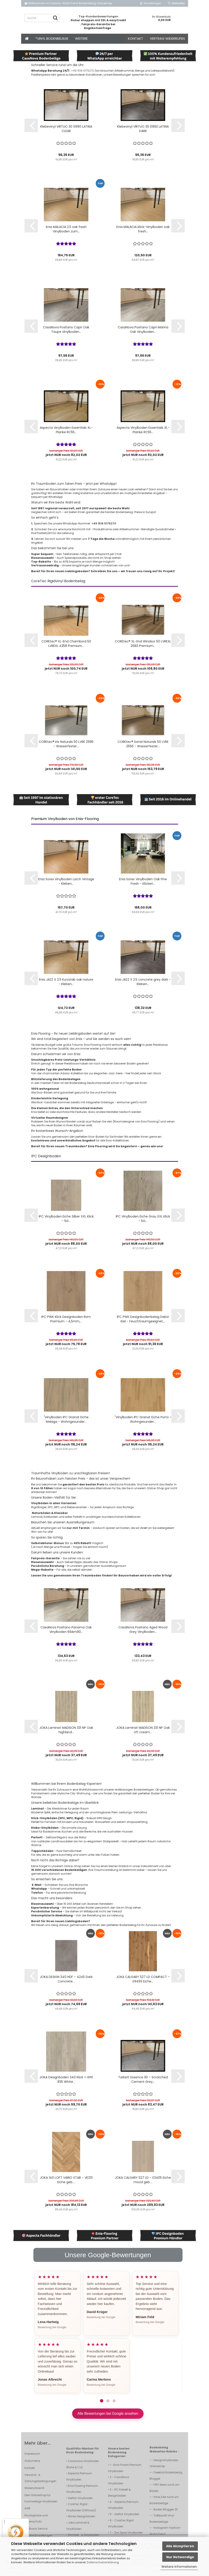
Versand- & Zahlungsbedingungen (40, 2478)
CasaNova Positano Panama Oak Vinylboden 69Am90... (66, 1629)
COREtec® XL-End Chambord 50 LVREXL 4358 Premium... (66, 643)
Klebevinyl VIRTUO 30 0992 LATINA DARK (143, 128)
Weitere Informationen (179, 2566)
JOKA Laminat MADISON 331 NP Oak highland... (66, 1729)
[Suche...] (55, 18)
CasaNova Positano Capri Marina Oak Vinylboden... (143, 329)
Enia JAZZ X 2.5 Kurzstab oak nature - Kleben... (66, 981)
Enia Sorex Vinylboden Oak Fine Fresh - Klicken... (143, 881)
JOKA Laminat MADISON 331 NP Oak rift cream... (143, 1729)
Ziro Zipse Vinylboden (128, 2533)
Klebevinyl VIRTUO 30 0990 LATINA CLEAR (66, 128)
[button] (31, 125)
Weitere (81, 38)
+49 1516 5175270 (82, 70)
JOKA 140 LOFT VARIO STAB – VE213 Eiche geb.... (66, 2179)
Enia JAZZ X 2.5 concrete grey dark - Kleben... (143, 981)
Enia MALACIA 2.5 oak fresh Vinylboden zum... (66, 229)
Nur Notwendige (180, 2557)
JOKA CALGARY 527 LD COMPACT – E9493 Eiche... (143, 1979)
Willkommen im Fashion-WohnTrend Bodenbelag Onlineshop (68, 3)
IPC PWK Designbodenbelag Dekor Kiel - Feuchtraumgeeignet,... (143, 1319)
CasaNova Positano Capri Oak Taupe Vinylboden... (66, 329)
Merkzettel (176, 3)
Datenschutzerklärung (103, 2562)
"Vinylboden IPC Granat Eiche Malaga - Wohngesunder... (66, 1419)
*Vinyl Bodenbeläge (51, 38)
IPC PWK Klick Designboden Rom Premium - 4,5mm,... (66, 1319)
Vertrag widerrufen (167, 38)
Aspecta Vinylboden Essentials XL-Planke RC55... (66, 429)
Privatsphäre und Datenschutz (36, 2519)
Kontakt (135, 38)
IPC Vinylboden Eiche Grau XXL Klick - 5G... (143, 1218)
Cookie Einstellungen (38, 2535)
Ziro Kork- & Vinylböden (83, 2535)
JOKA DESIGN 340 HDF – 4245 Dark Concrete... (66, 1979)
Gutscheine (32, 2461)
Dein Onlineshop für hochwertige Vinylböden (40, 2498)
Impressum (32, 2454)
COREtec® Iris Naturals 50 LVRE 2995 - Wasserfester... (66, 743)
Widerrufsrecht (34, 2488)
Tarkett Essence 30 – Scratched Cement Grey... (143, 2079)
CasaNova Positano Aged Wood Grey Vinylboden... (142, 1629)
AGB (27, 2508)
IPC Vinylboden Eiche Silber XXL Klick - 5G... (66, 1218)
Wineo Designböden (81, 2516)
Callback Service (35, 2528)
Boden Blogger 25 (166, 2509)
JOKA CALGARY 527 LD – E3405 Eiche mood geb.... (143, 2179)
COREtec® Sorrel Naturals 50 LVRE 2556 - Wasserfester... (143, 743)
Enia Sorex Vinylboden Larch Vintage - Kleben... (66, 881)
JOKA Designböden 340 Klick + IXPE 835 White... (66, 2079)
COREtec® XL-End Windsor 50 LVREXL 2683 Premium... (143, 643)
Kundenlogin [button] (150, 3)
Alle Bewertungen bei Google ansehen (107, 2413)
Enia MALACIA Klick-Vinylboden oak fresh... (143, 229)
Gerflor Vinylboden (80, 2498)
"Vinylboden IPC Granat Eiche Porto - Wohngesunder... (143, 1419)
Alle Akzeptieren (180, 2546)
